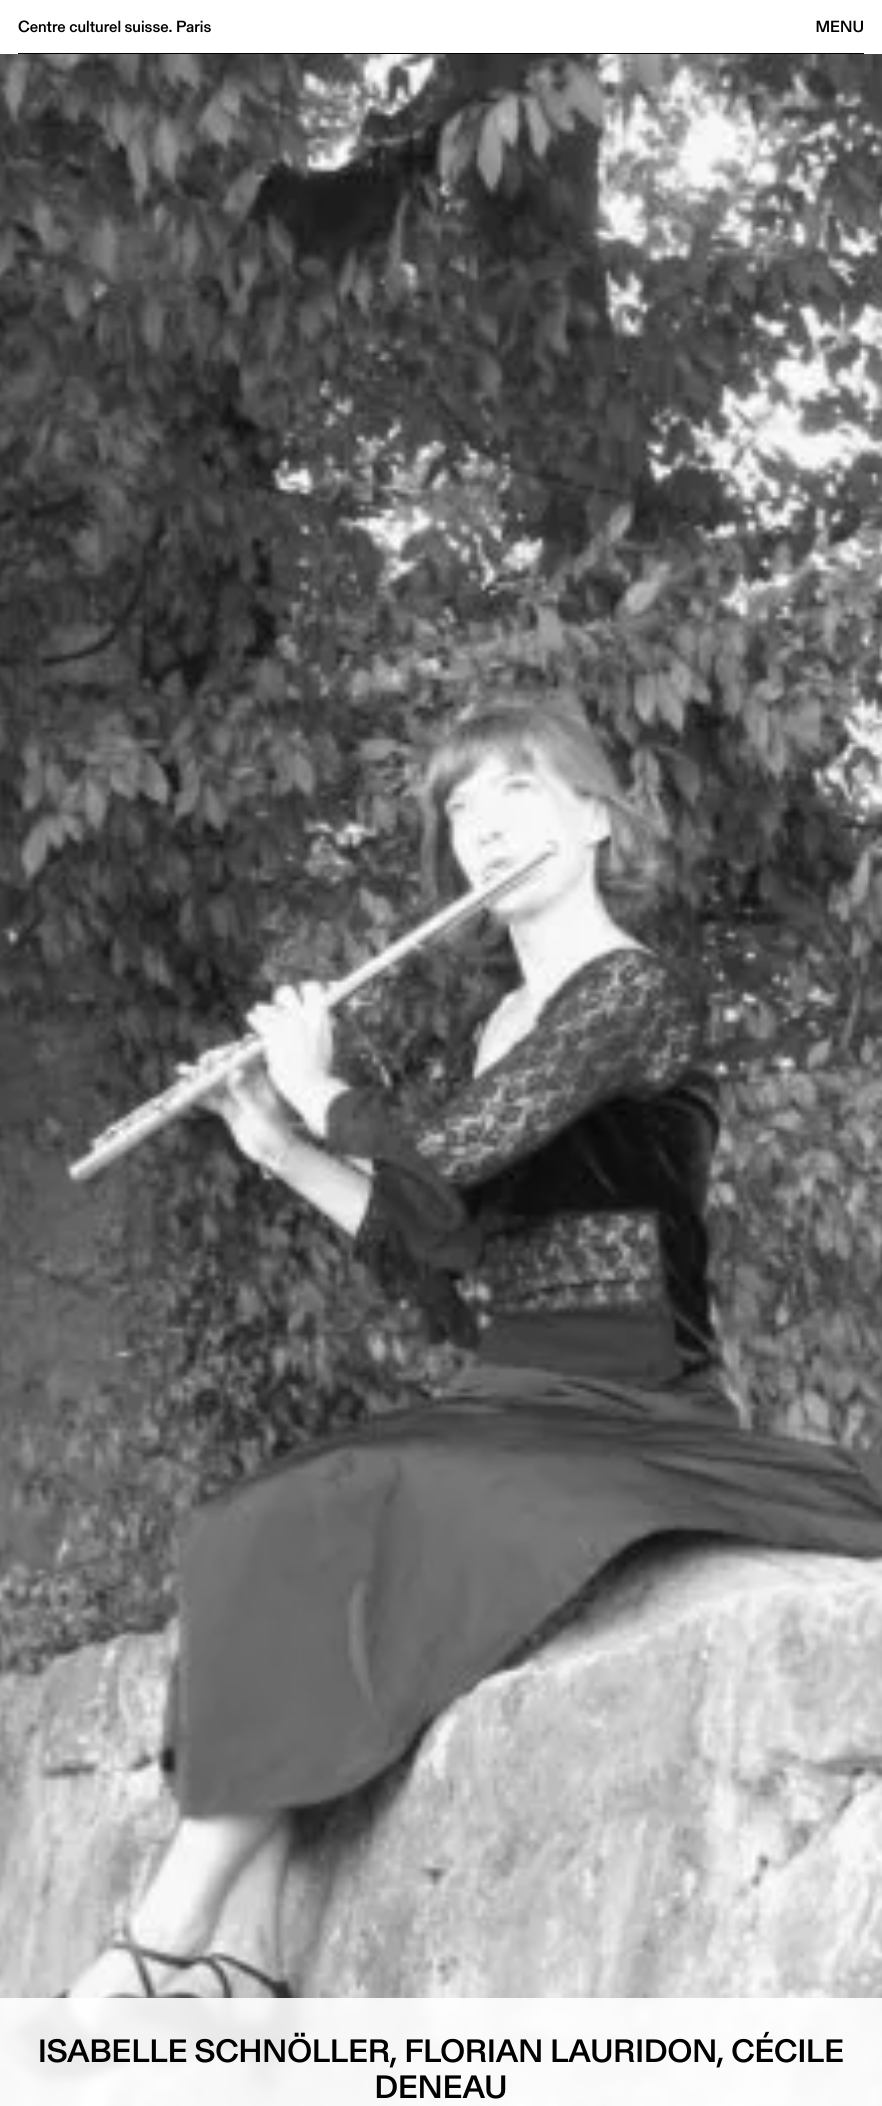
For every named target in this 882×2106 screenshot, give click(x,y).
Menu (840, 26)
